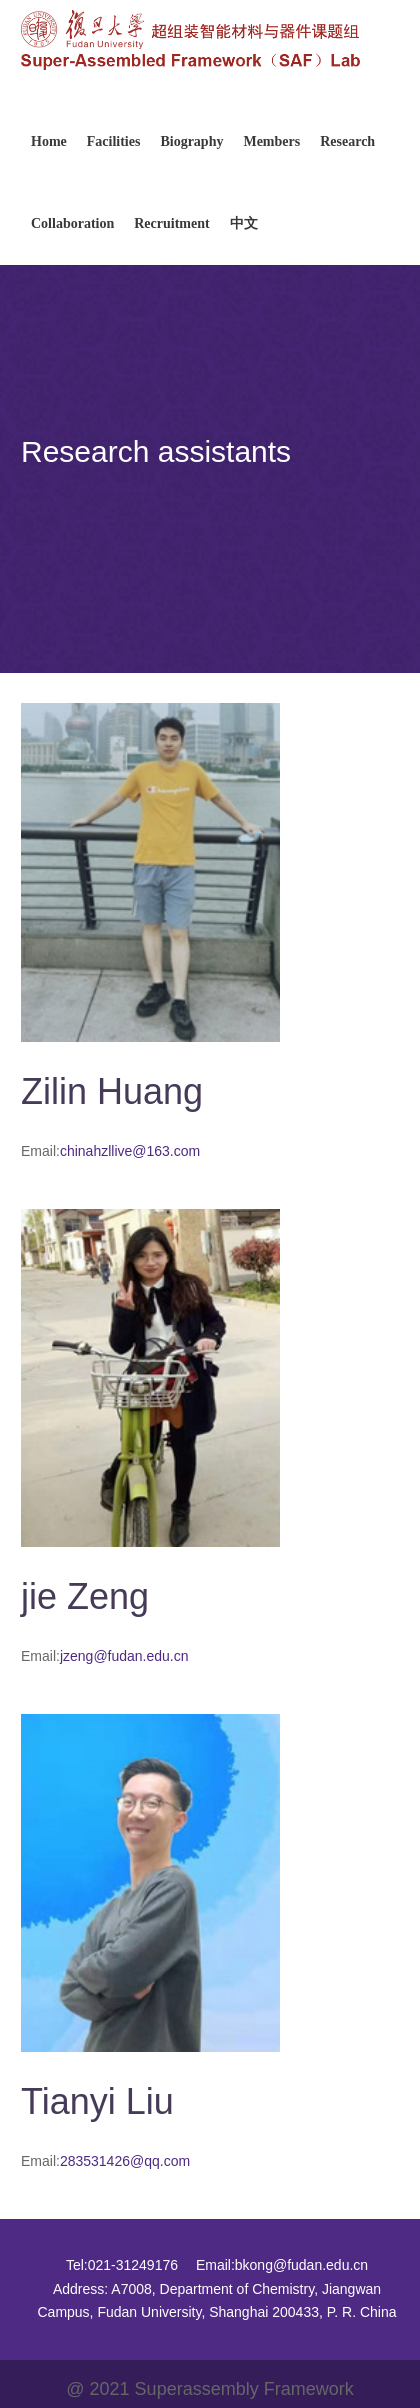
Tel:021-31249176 (122, 2265)
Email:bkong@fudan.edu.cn (282, 2265)
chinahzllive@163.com (130, 1151)
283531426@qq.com (125, 2161)
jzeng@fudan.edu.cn (124, 1656)
